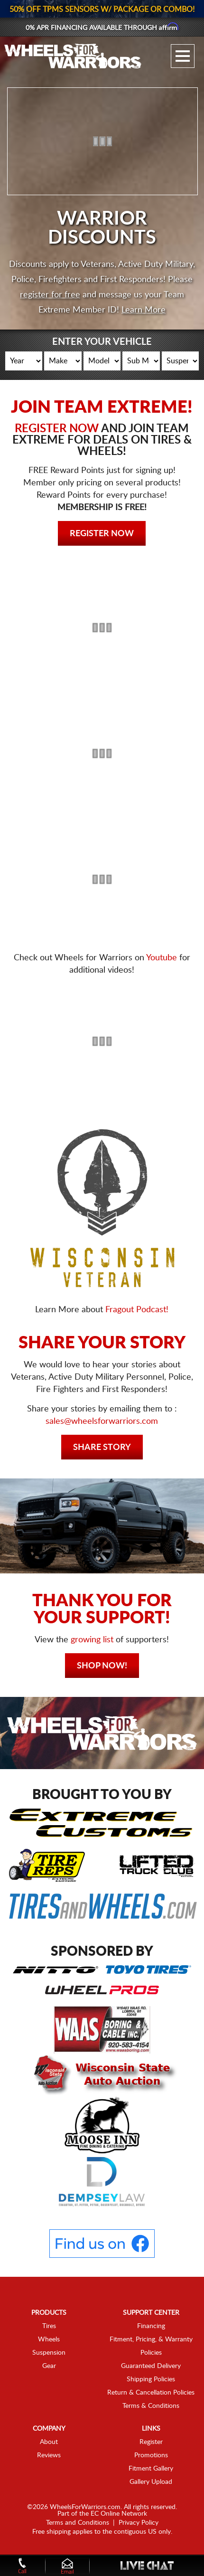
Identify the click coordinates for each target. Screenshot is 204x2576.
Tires (49, 2326)
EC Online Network (119, 2513)
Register (151, 2442)
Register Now (102, 534)
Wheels (49, 2339)
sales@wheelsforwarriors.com (102, 1421)
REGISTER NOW (57, 429)
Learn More (143, 310)
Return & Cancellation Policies (151, 2392)
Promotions (151, 2455)
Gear (49, 2366)
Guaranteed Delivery (151, 2366)
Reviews (49, 2455)
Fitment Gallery (151, 2468)
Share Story (102, 1447)
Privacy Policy (138, 2522)
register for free (50, 295)
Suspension (48, 2352)
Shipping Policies (151, 2379)
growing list (92, 1640)
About (49, 2442)
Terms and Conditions (77, 2522)
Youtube (161, 958)
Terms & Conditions (150, 2406)
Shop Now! (102, 1666)
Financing (151, 2326)
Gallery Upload (151, 2482)
